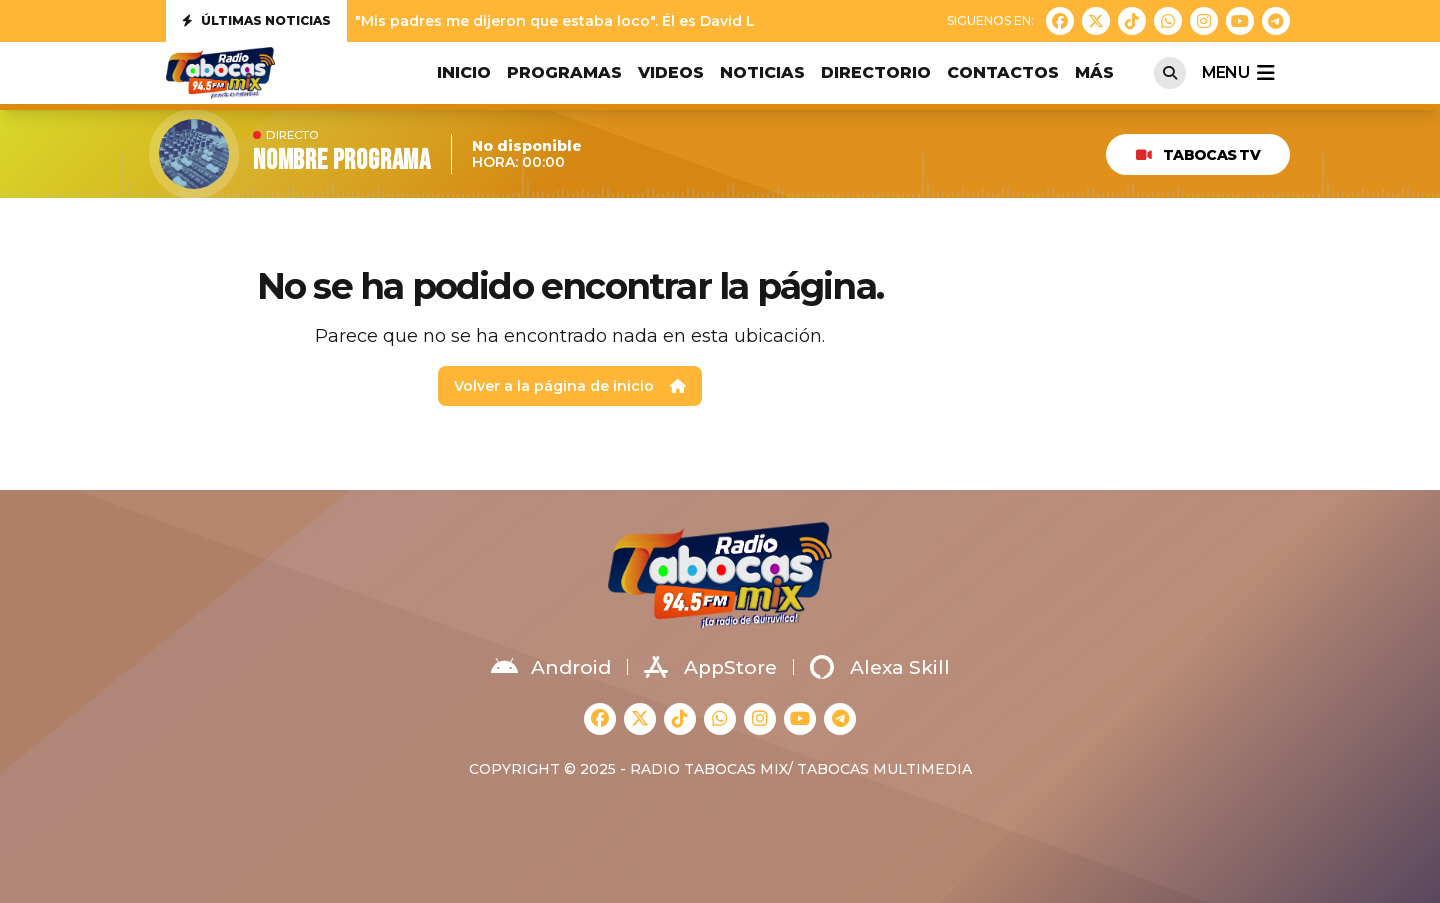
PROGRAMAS (564, 72)
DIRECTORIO (876, 72)
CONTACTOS (1003, 72)
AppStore (710, 667)
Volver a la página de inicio (570, 386)
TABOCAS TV (1198, 155)
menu (1238, 73)
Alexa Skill (880, 667)
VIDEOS (671, 72)
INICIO (464, 72)
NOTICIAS (762, 72)
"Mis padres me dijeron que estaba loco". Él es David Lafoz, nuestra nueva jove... (649, 21)
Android (551, 667)
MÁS (1094, 72)
